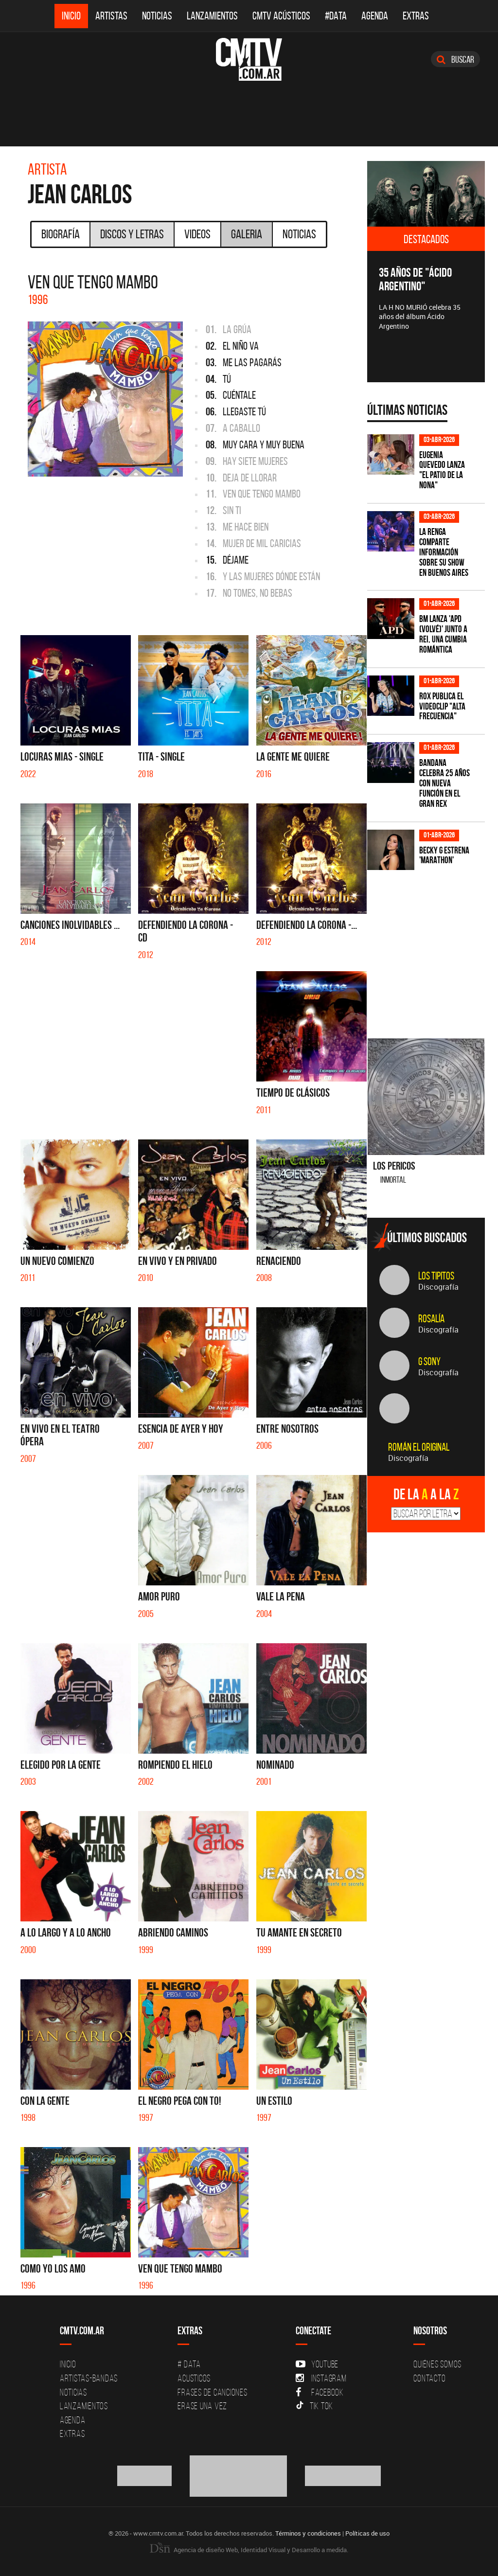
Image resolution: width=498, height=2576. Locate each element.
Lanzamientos (212, 16)
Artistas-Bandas (89, 2378)
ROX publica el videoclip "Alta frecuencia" (442, 706)
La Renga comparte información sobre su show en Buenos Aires (443, 552)
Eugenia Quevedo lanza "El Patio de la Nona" (442, 470)
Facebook (320, 2392)
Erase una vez (202, 2405)
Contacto (429, 2378)
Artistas (111, 16)
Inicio (71, 16)
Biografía (60, 234)
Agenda (374, 16)
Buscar (455, 59)
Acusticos (194, 2378)
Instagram (321, 2378)
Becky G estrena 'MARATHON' (444, 855)
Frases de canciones (212, 2392)
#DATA (336, 16)
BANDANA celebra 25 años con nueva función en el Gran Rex (444, 783)
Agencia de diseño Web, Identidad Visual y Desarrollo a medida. (249, 2549)
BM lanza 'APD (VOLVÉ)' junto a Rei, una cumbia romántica (443, 634)
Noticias (157, 16)
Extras (416, 16)
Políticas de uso (367, 2533)
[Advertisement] (432, 946)
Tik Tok (314, 2405)
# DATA (189, 2364)
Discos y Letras (132, 234)
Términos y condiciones (308, 2533)
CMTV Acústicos (281, 16)
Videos (197, 234)
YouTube (317, 2364)
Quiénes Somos (437, 2364)
